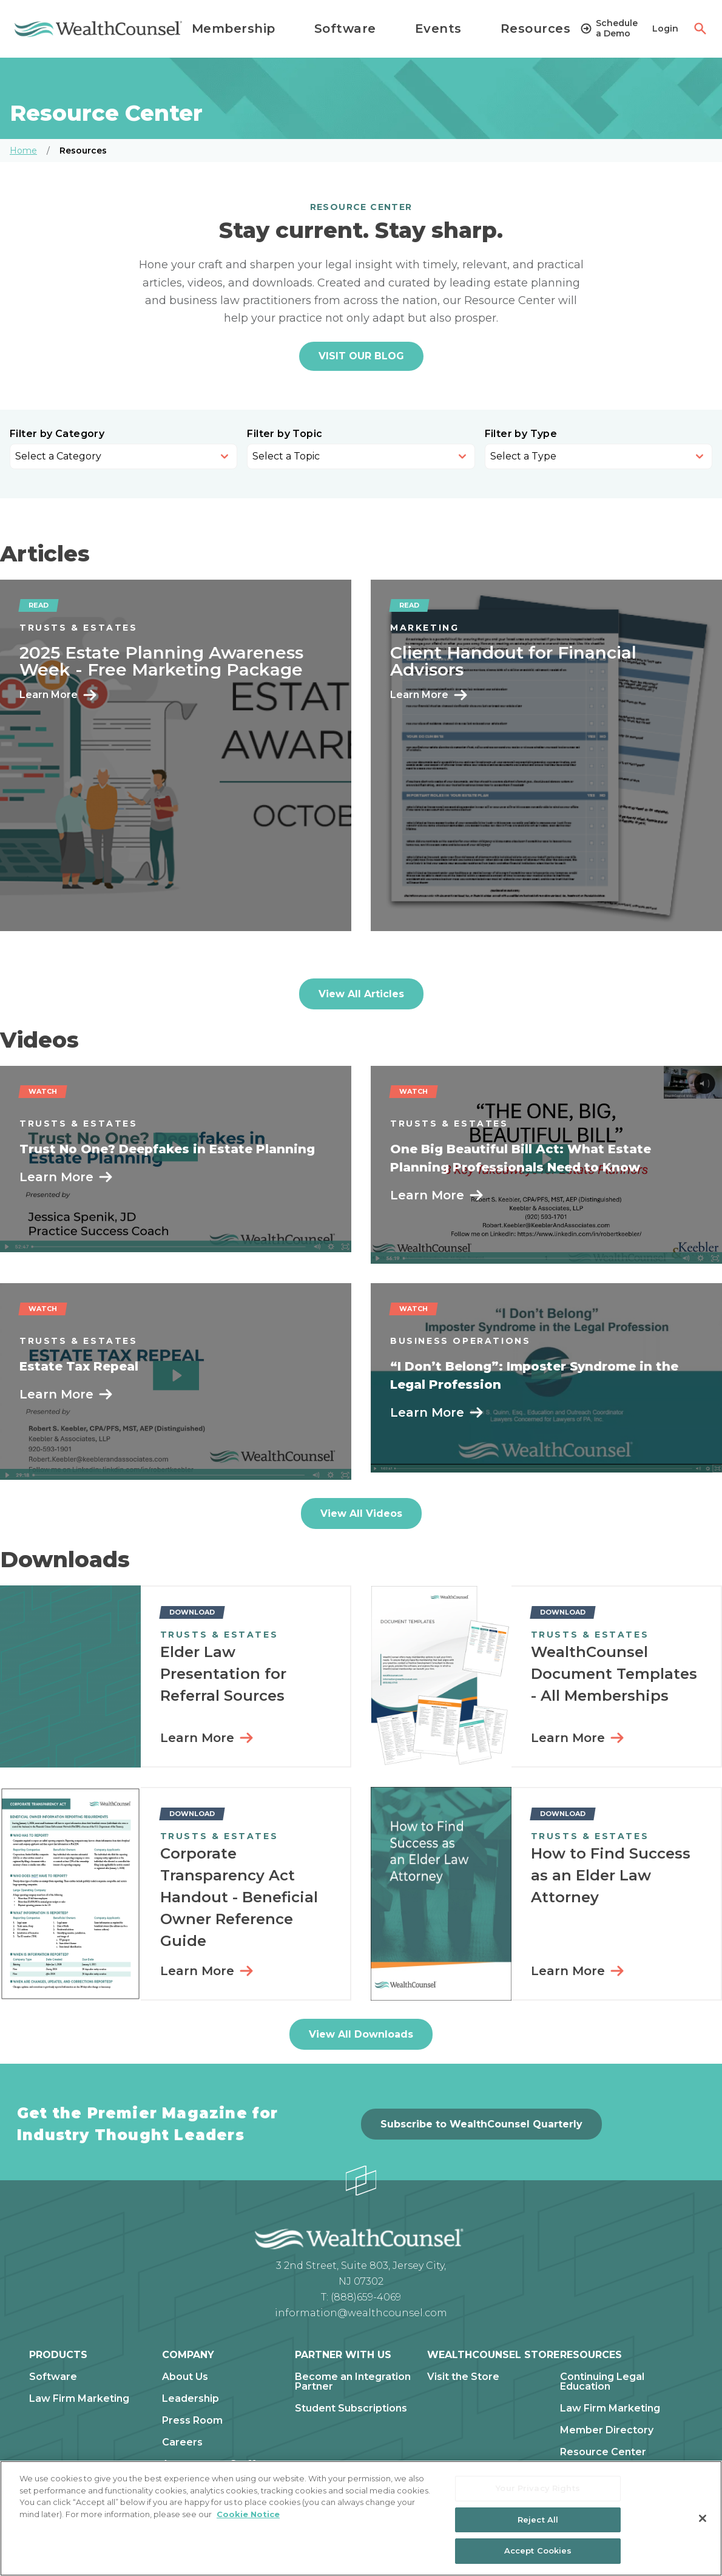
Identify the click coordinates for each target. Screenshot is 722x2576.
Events (438, 28)
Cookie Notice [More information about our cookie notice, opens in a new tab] (248, 2514)
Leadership (190, 2399)
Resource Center (603, 2452)
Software (345, 28)
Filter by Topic (284, 434)
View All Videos (361, 1513)
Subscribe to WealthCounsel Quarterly (481, 2124)
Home (23, 150)
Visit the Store (463, 2377)
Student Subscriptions (351, 2408)
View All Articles (361, 994)
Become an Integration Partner (353, 2381)
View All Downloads (361, 2034)
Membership (233, 28)
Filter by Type (521, 434)
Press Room (192, 2420)
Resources (536, 28)
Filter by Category (57, 434)
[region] (361, 2518)
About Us (185, 2377)
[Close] (702, 2518)
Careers (182, 2442)
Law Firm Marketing (79, 2399)
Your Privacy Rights (537, 2488)
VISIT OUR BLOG (361, 356)
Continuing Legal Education (602, 2381)
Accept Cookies (538, 2550)
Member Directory (606, 2430)
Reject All (538, 2519)
